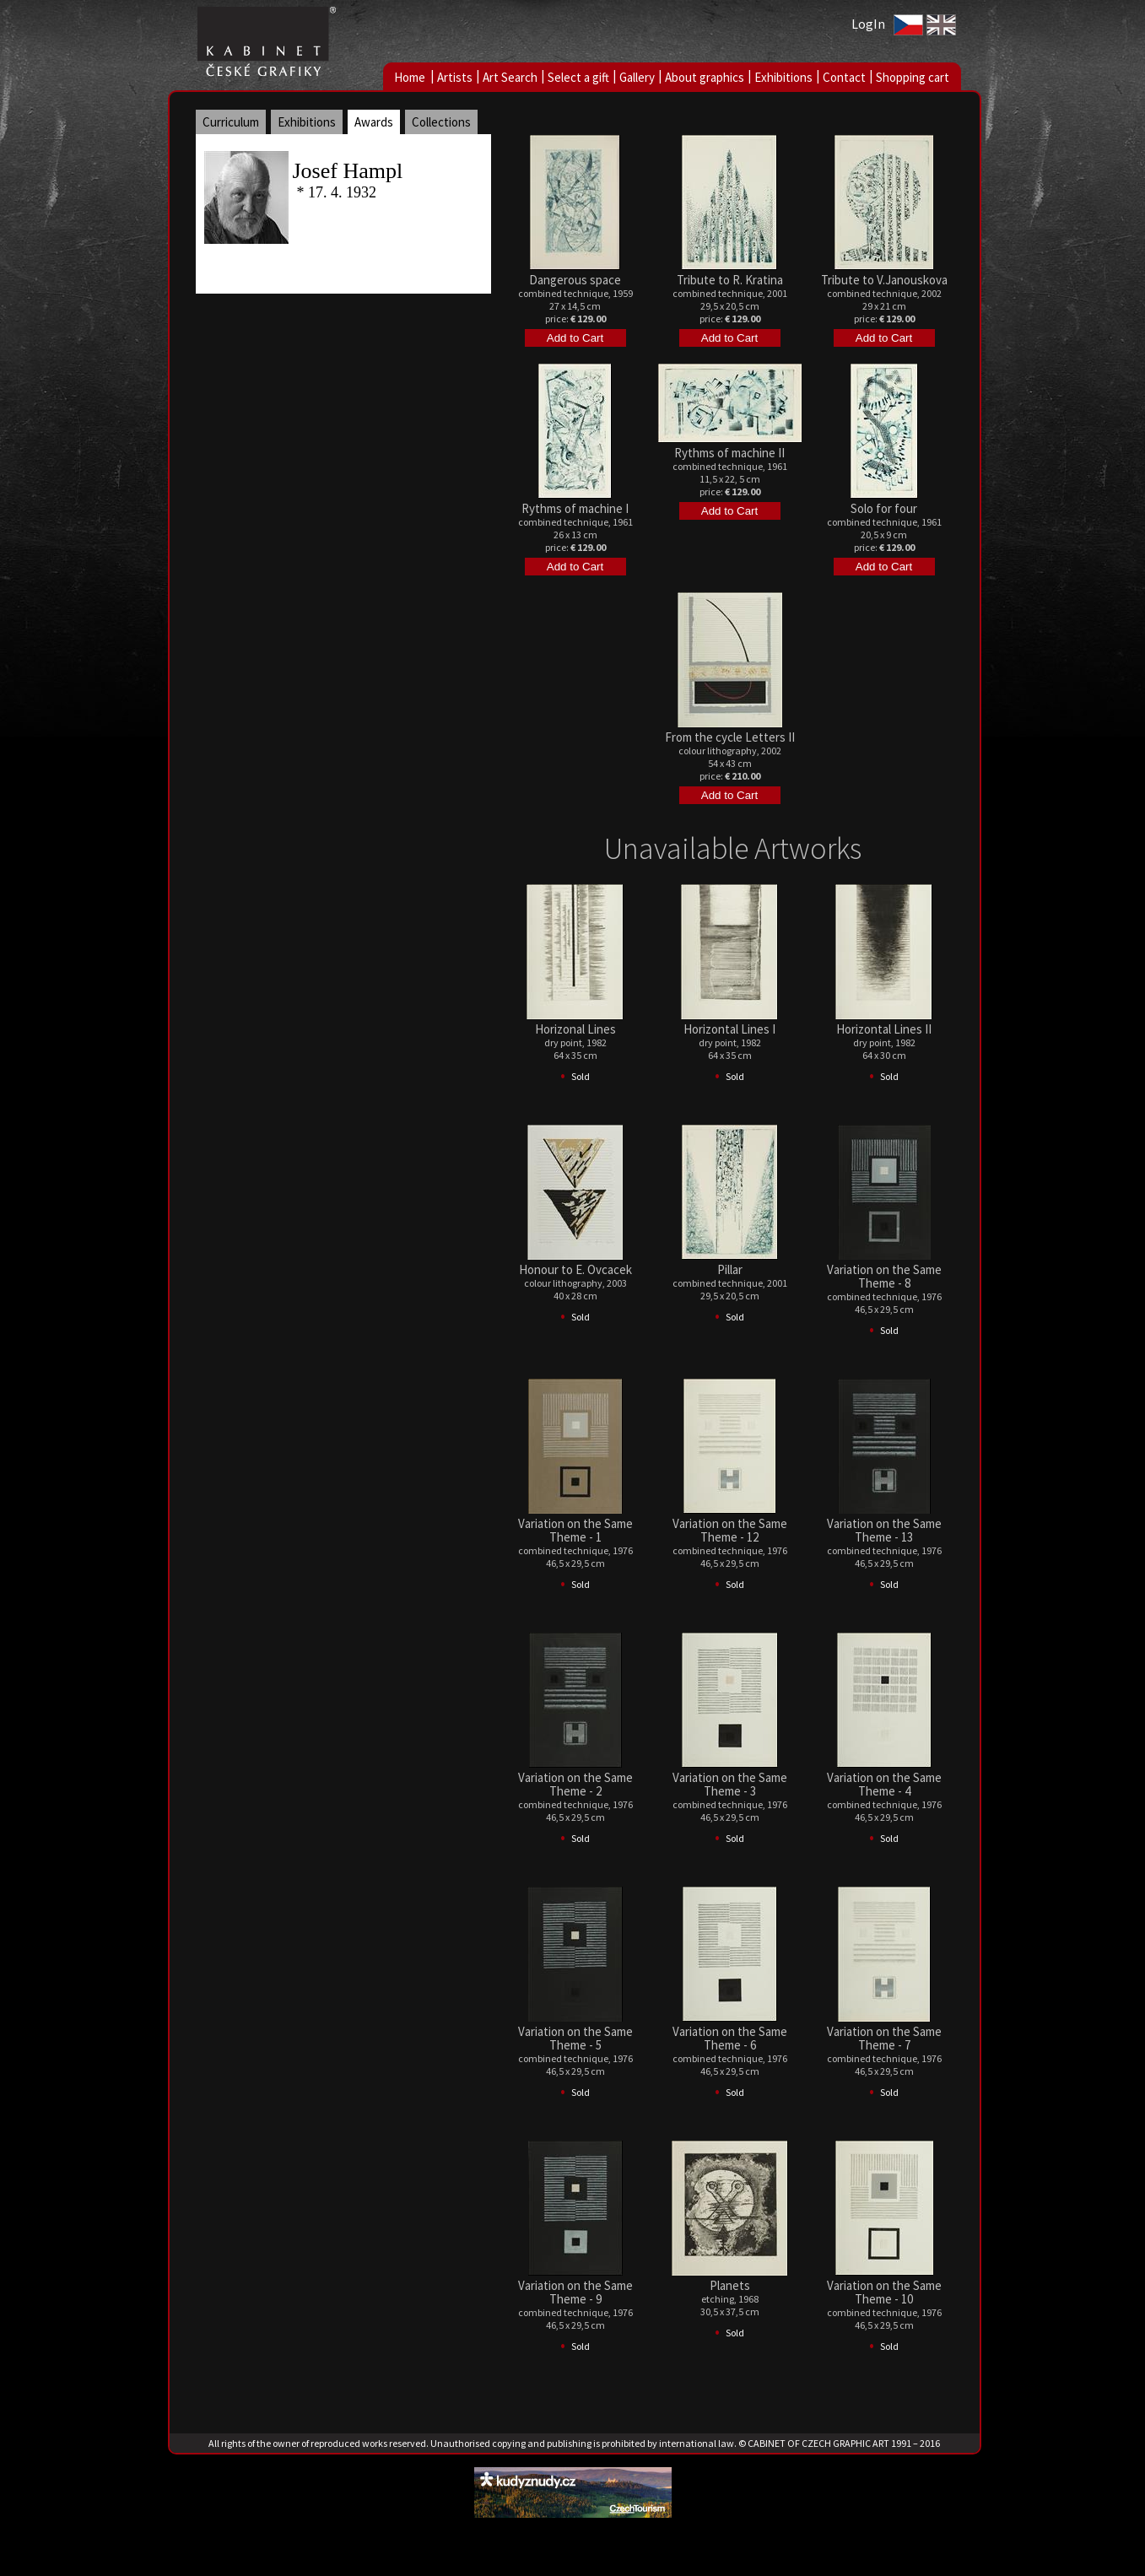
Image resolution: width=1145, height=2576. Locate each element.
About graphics (704, 77)
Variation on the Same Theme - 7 (884, 2038)
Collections (441, 122)
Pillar (730, 1269)
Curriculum (231, 122)
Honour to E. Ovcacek (575, 1269)
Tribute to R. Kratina (730, 280)
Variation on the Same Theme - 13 (884, 1530)
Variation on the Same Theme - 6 (729, 2038)
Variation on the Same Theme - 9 (575, 2292)
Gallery (637, 77)
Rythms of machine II (729, 453)
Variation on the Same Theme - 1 (575, 1530)
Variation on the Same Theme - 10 (884, 2292)
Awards (373, 122)
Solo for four (884, 508)
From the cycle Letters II (730, 737)
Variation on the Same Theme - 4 (884, 1784)
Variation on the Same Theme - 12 (729, 1530)
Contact (844, 77)
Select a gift (578, 77)
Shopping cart (912, 77)
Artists (455, 77)
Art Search (510, 77)
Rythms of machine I (575, 508)
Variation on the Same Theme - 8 (884, 1276)
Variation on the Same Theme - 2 (575, 1784)
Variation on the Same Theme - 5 (575, 2038)
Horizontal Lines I (729, 1029)
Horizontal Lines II (884, 1029)
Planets (730, 2285)
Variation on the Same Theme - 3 (729, 1784)
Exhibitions (783, 77)
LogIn (868, 23)
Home (409, 77)
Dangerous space (575, 280)
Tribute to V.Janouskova (884, 280)
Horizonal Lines (575, 1029)
